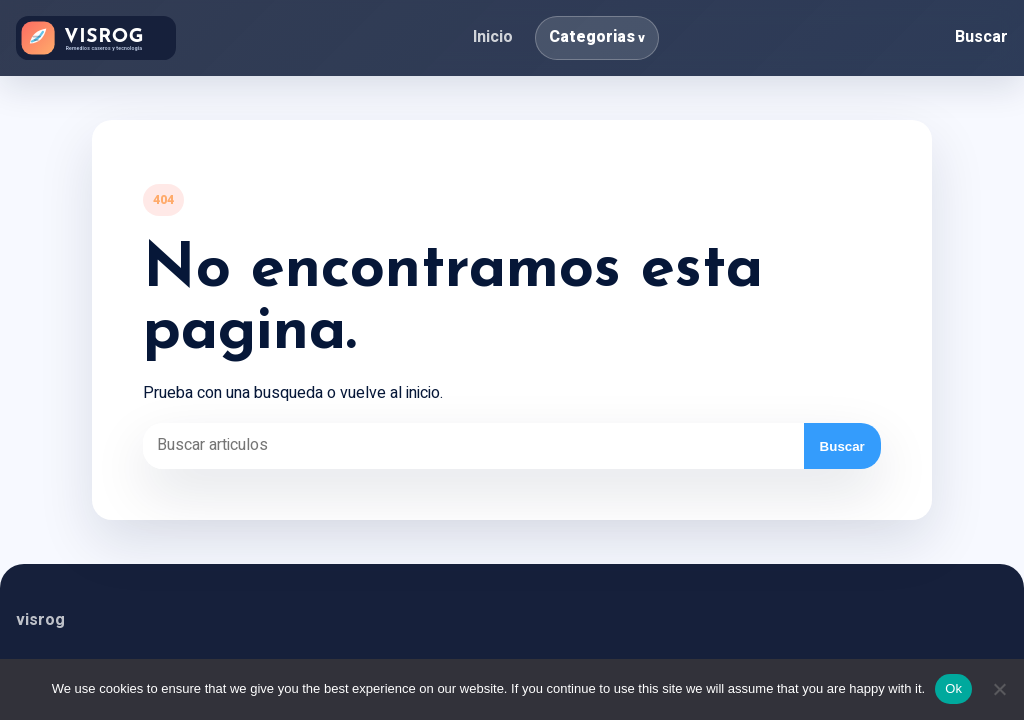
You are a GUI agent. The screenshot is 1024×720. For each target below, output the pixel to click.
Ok (953, 688)
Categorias (592, 37)
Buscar (981, 37)
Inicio (493, 37)
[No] (999, 689)
